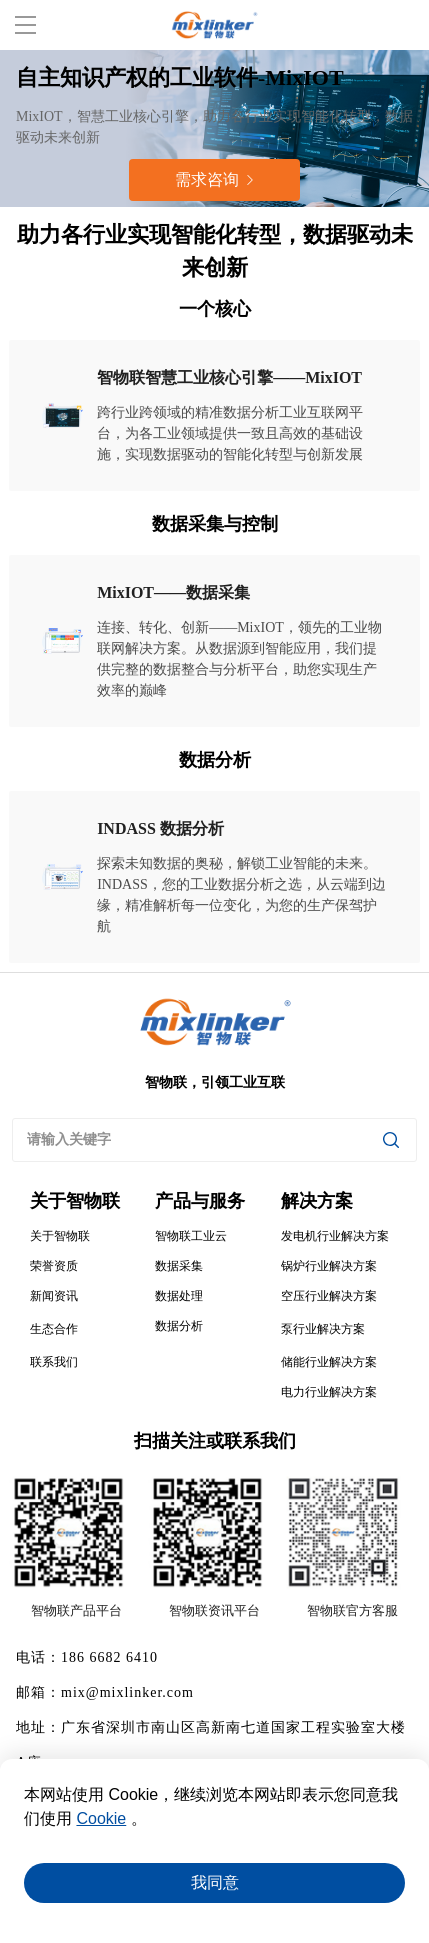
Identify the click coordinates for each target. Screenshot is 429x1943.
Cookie (101, 1818)
